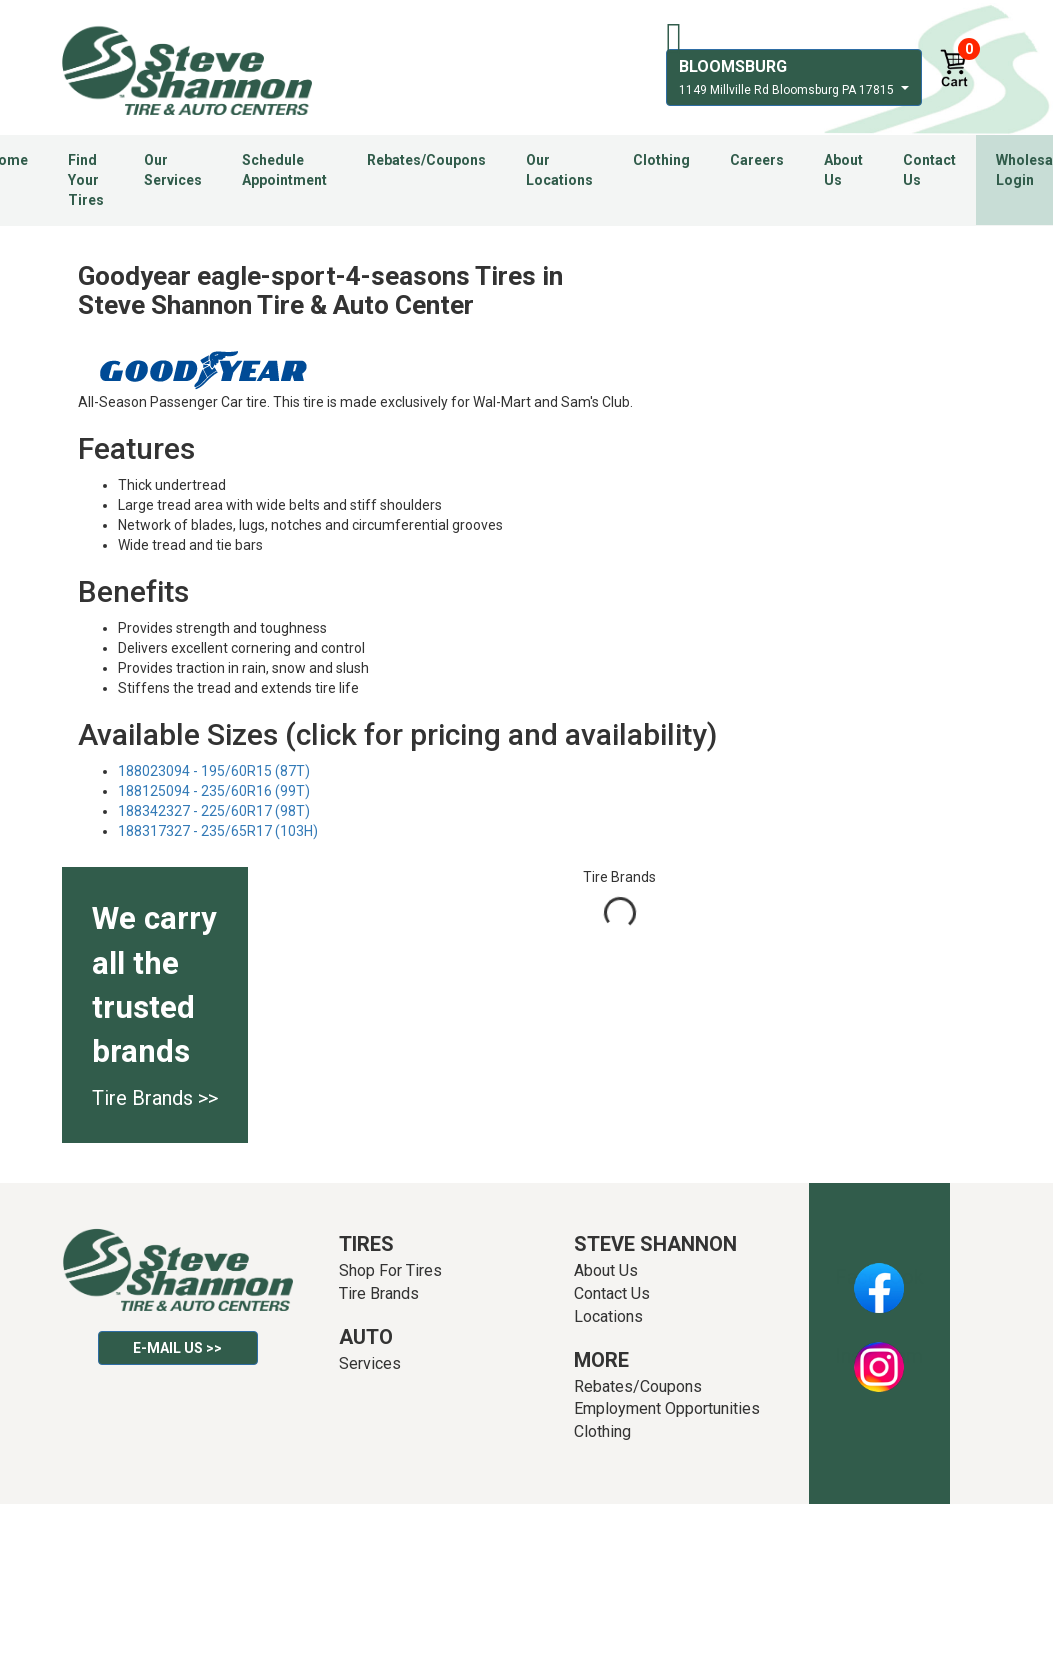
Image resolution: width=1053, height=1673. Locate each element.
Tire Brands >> (155, 1098)
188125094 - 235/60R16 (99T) (214, 791)
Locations (608, 1316)
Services (370, 1363)
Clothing (661, 160)
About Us (843, 170)
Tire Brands (379, 1293)
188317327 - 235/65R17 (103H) (218, 831)
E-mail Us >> (177, 1348)
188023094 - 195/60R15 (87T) (214, 771)
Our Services (173, 170)
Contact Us (929, 170)
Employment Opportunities (667, 1408)
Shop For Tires (390, 1270)
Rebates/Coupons (426, 160)
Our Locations (559, 170)
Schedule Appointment (284, 170)
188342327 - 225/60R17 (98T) (214, 811)
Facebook (879, 1277)
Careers (757, 160)
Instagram (879, 1356)
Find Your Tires (86, 180)
